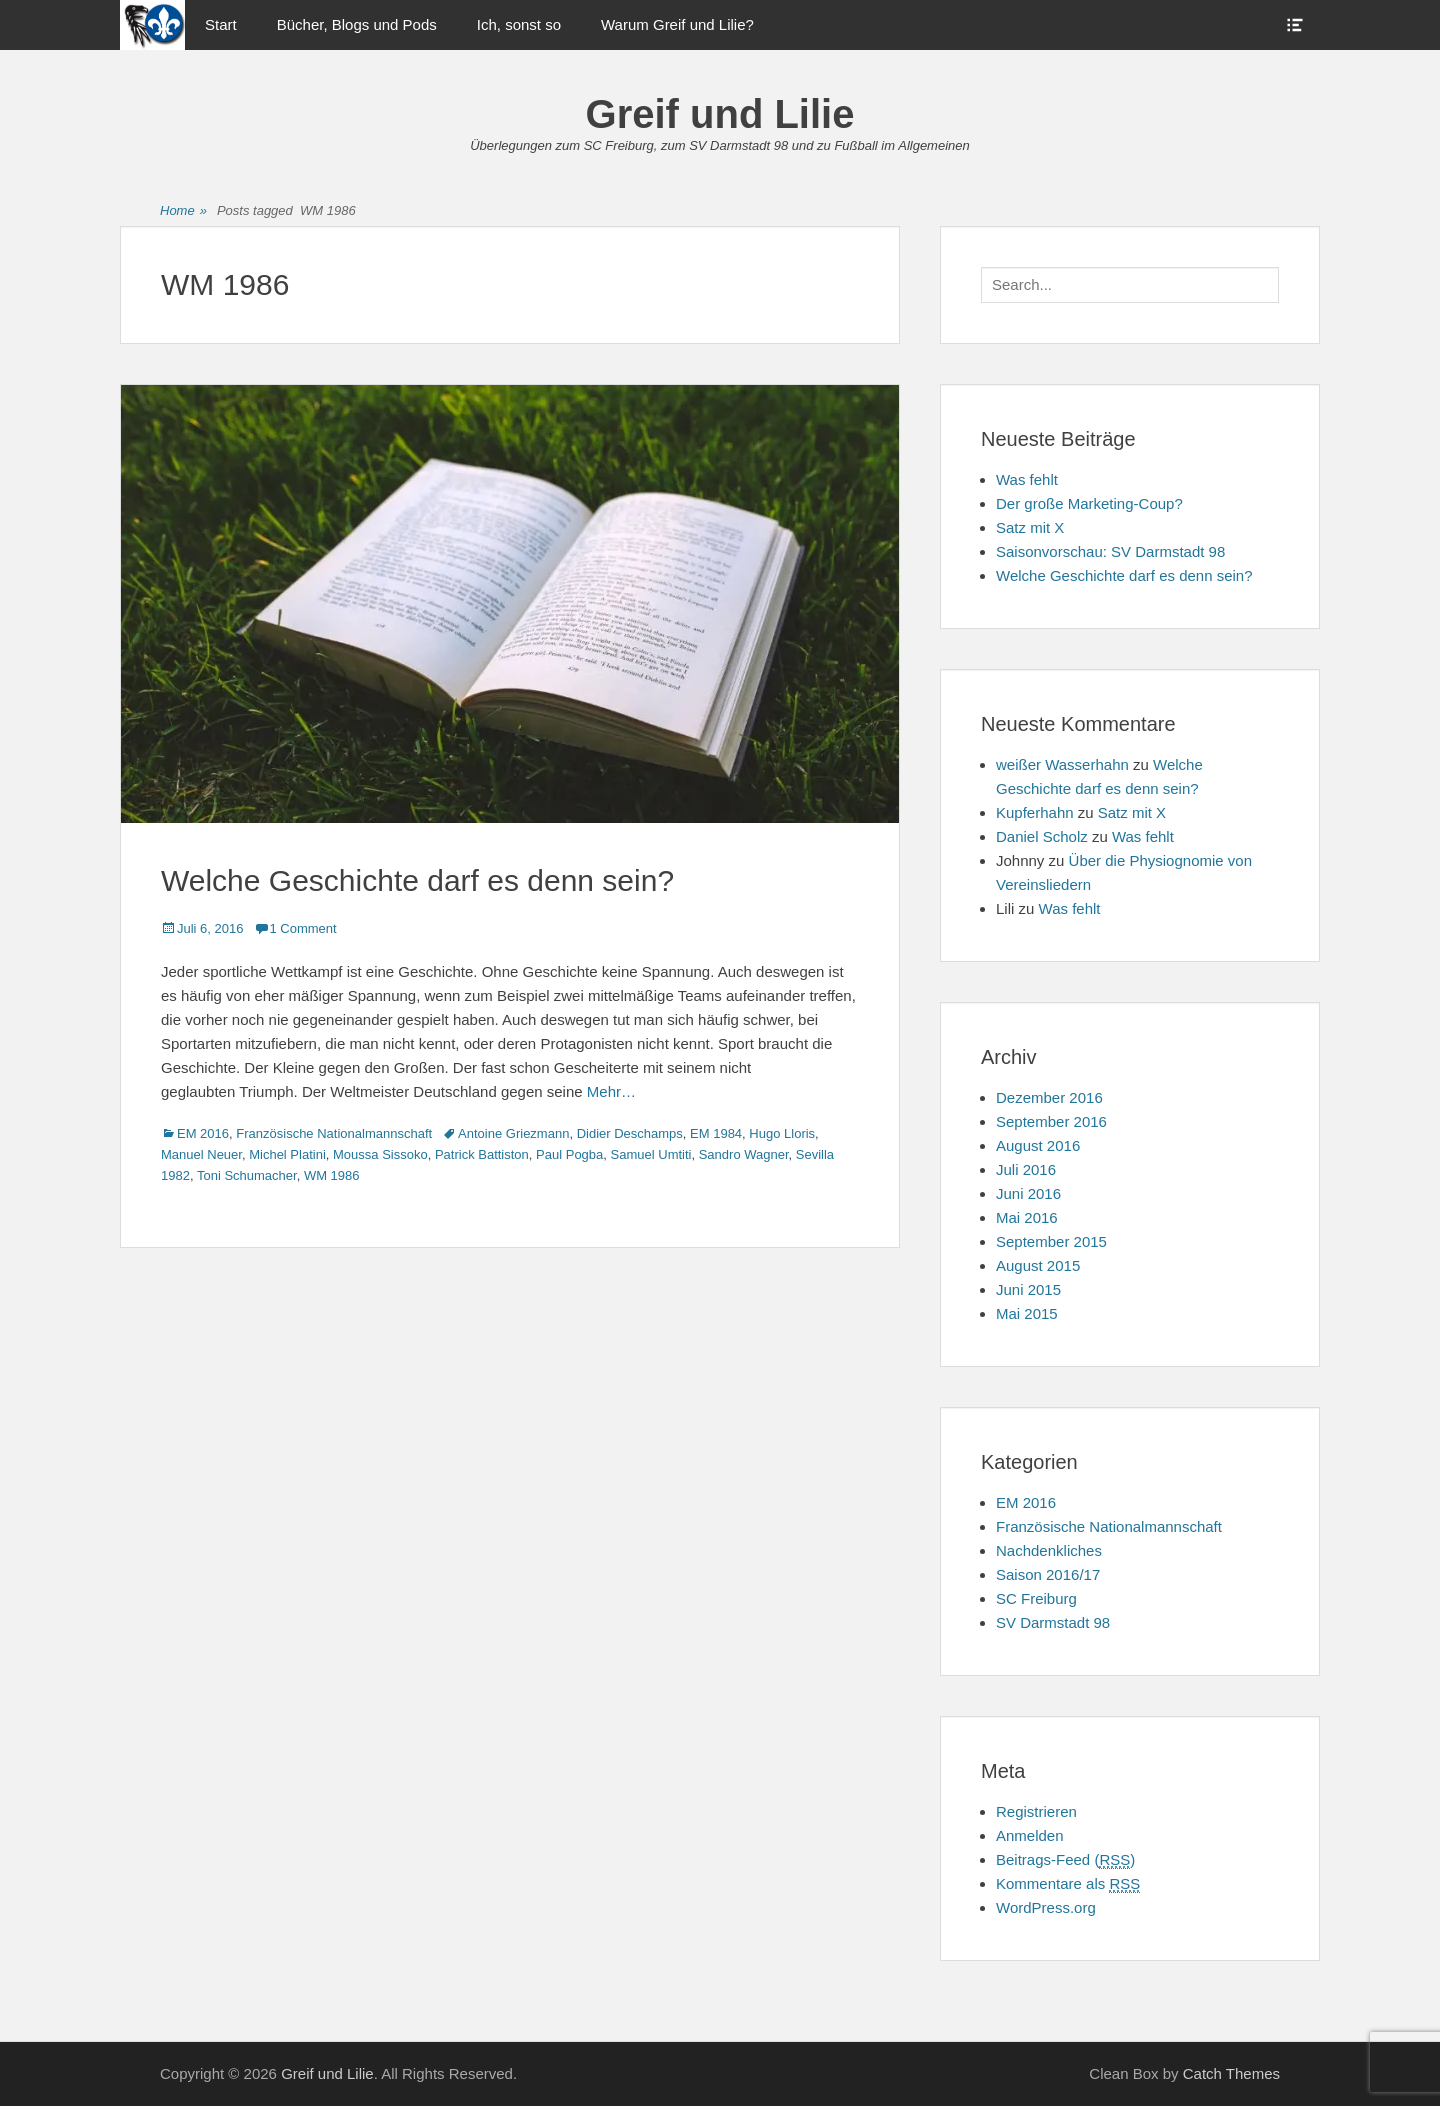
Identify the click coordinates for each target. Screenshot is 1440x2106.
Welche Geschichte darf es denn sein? (417, 880)
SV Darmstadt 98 (1053, 1622)
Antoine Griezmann (513, 1133)
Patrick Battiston (482, 1154)
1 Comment (303, 928)
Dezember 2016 (1049, 1097)
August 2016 (1038, 1145)
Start (221, 24)
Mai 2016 (1027, 1217)
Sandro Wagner (744, 1154)
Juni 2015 (1028, 1289)
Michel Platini (287, 1154)
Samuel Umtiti (651, 1154)
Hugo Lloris (782, 1133)
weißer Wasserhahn (1062, 764)
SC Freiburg (1036, 1598)
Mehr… (611, 1091)
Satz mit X (1030, 527)
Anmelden (1030, 1835)
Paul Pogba (569, 1154)
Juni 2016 (1028, 1193)
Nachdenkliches (1049, 1550)
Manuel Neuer (201, 1154)
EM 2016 (203, 1133)
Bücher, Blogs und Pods (357, 24)
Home (183, 211)
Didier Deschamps (630, 1133)
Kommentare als (1068, 1884)
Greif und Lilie (720, 114)
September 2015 (1051, 1241)
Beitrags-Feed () (1065, 1860)
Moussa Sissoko (380, 1154)
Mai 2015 (1027, 1313)
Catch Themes (1231, 2073)
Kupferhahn (1035, 812)
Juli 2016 (1026, 1169)
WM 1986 (332, 1175)
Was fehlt (1027, 479)
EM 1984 (716, 1133)
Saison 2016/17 (1048, 1574)
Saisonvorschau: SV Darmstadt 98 (1110, 551)
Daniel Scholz (1042, 836)
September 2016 (1051, 1121)
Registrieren (1036, 1811)
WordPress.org (1046, 1907)
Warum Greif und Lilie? (677, 24)
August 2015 (1038, 1265)
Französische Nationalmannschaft (334, 1133)
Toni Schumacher (247, 1175)
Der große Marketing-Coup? (1089, 503)
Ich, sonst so (519, 24)
